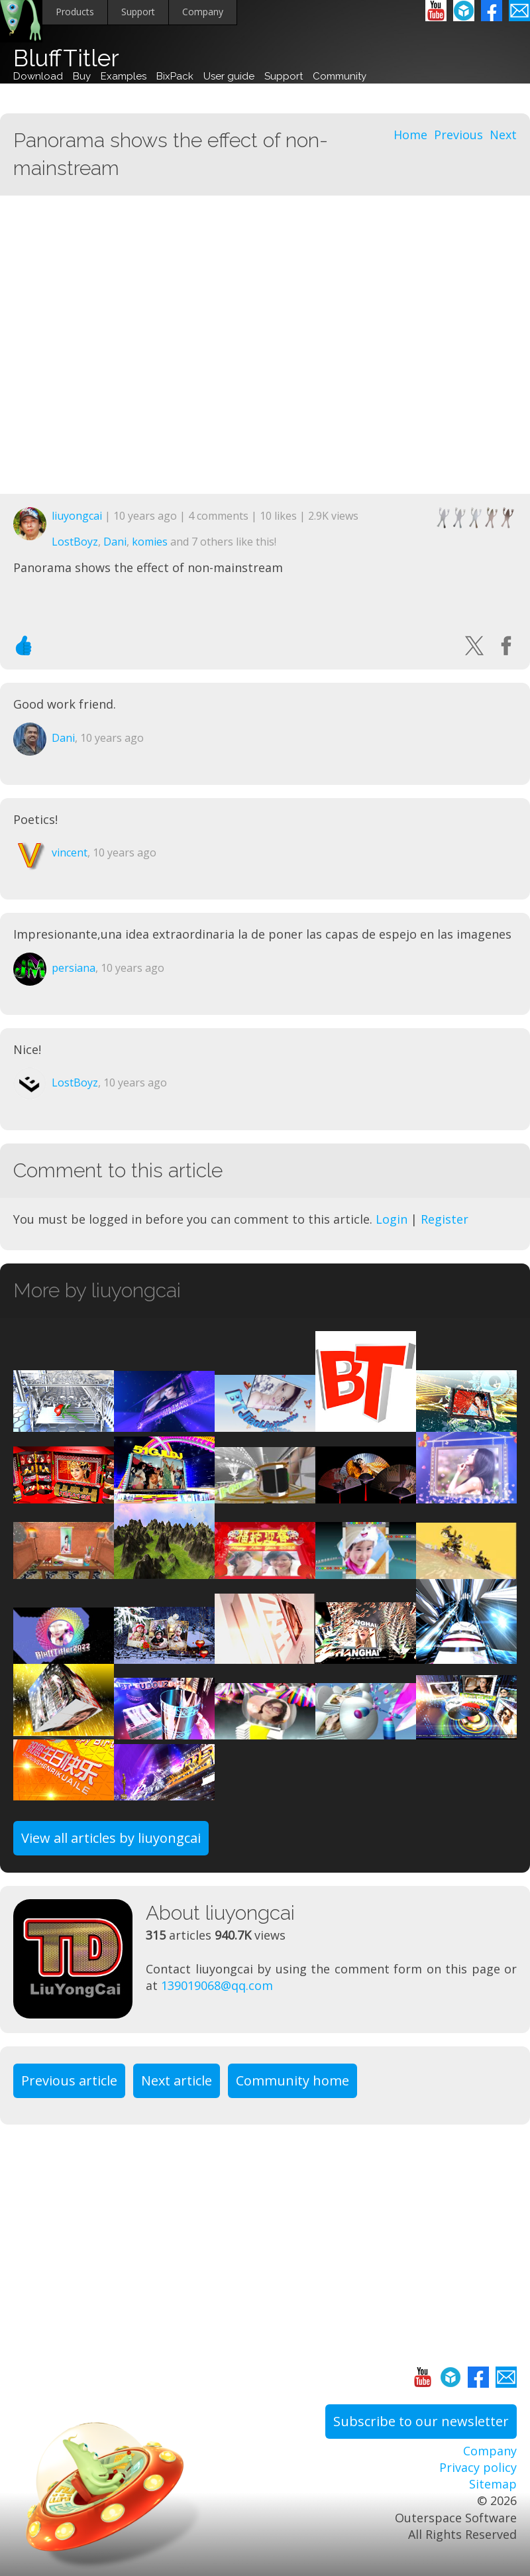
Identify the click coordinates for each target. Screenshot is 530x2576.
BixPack (174, 76)
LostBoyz (75, 541)
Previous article (69, 2080)
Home (410, 135)
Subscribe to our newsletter (421, 2421)
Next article (176, 2080)
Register (444, 1219)
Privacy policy (478, 2467)
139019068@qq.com (217, 1985)
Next (503, 135)
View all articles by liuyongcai (111, 1838)
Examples (123, 76)
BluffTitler (66, 58)
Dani (115, 541)
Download (38, 76)
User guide (228, 76)
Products (75, 11)
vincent (69, 852)
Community (339, 76)
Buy (82, 76)
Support (138, 11)
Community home (292, 2080)
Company (202, 11)
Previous (458, 135)
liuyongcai (77, 515)
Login (391, 1219)
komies (150, 541)
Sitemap (493, 2484)
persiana (73, 968)
